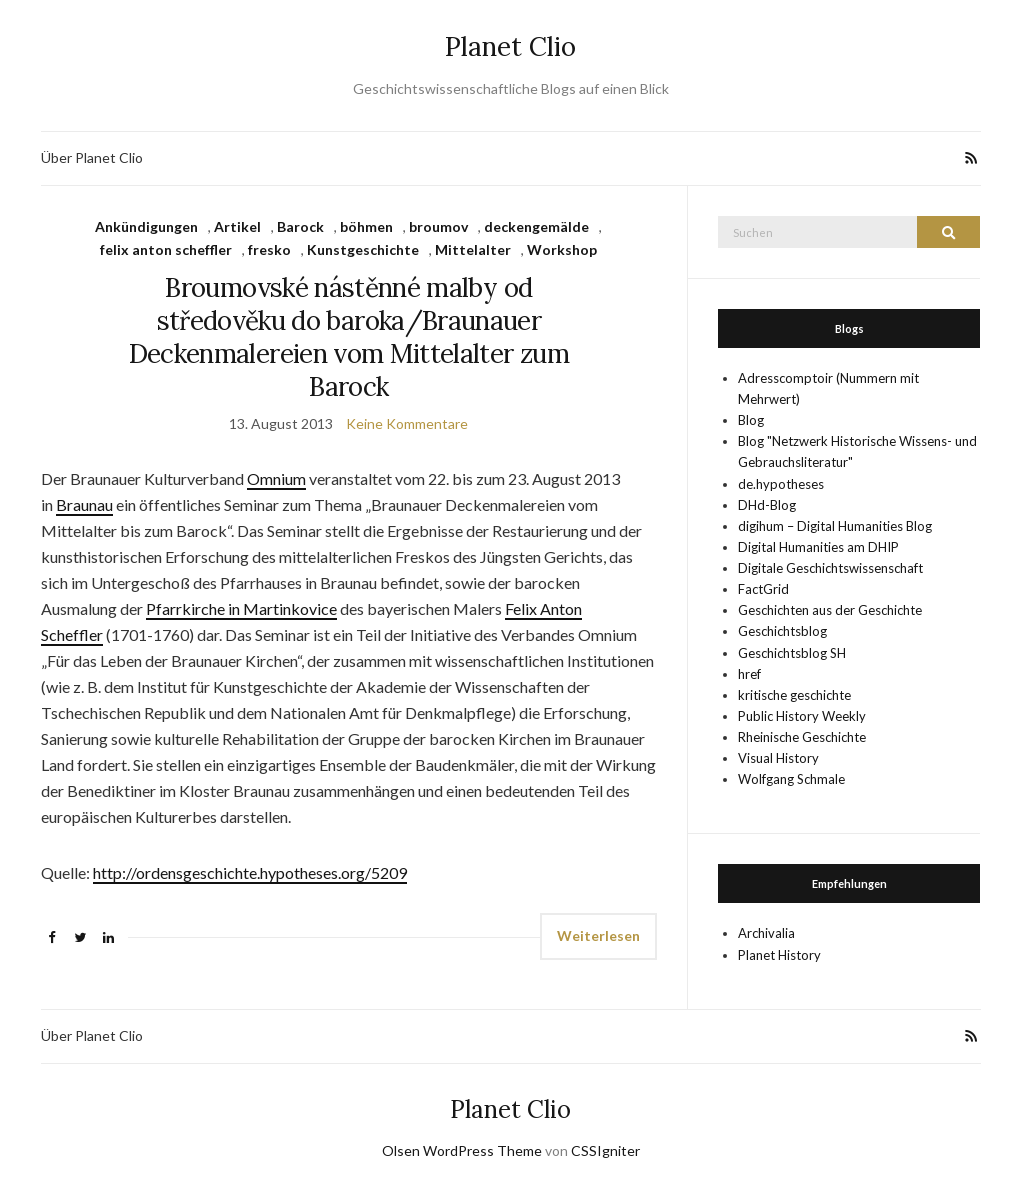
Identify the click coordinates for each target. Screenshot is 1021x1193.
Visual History (778, 758)
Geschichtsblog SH (792, 653)
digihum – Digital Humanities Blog (835, 526)
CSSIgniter (605, 1150)
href (749, 674)
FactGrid (763, 589)
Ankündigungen (146, 226)
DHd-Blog (767, 505)
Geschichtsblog (782, 631)
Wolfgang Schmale (791, 779)
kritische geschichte (794, 695)
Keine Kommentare (407, 423)
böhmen (366, 226)
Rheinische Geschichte (802, 737)
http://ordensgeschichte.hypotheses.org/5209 (250, 872)
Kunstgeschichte (363, 249)
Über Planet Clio (92, 157)
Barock (300, 226)
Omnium (276, 478)
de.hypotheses (781, 484)
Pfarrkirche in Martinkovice (241, 608)
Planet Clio (510, 46)
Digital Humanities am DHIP (818, 547)
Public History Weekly (802, 716)
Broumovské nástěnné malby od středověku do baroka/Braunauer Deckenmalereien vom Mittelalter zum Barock (349, 337)
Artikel (237, 226)
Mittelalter (473, 249)
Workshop (562, 249)
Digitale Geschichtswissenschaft (830, 568)
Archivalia (766, 933)
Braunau (84, 504)
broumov (438, 226)
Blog (751, 420)
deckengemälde (536, 226)
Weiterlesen (598, 935)
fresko (269, 249)
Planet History (779, 955)
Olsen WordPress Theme (462, 1150)
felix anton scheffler (166, 249)
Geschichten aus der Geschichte (830, 610)
